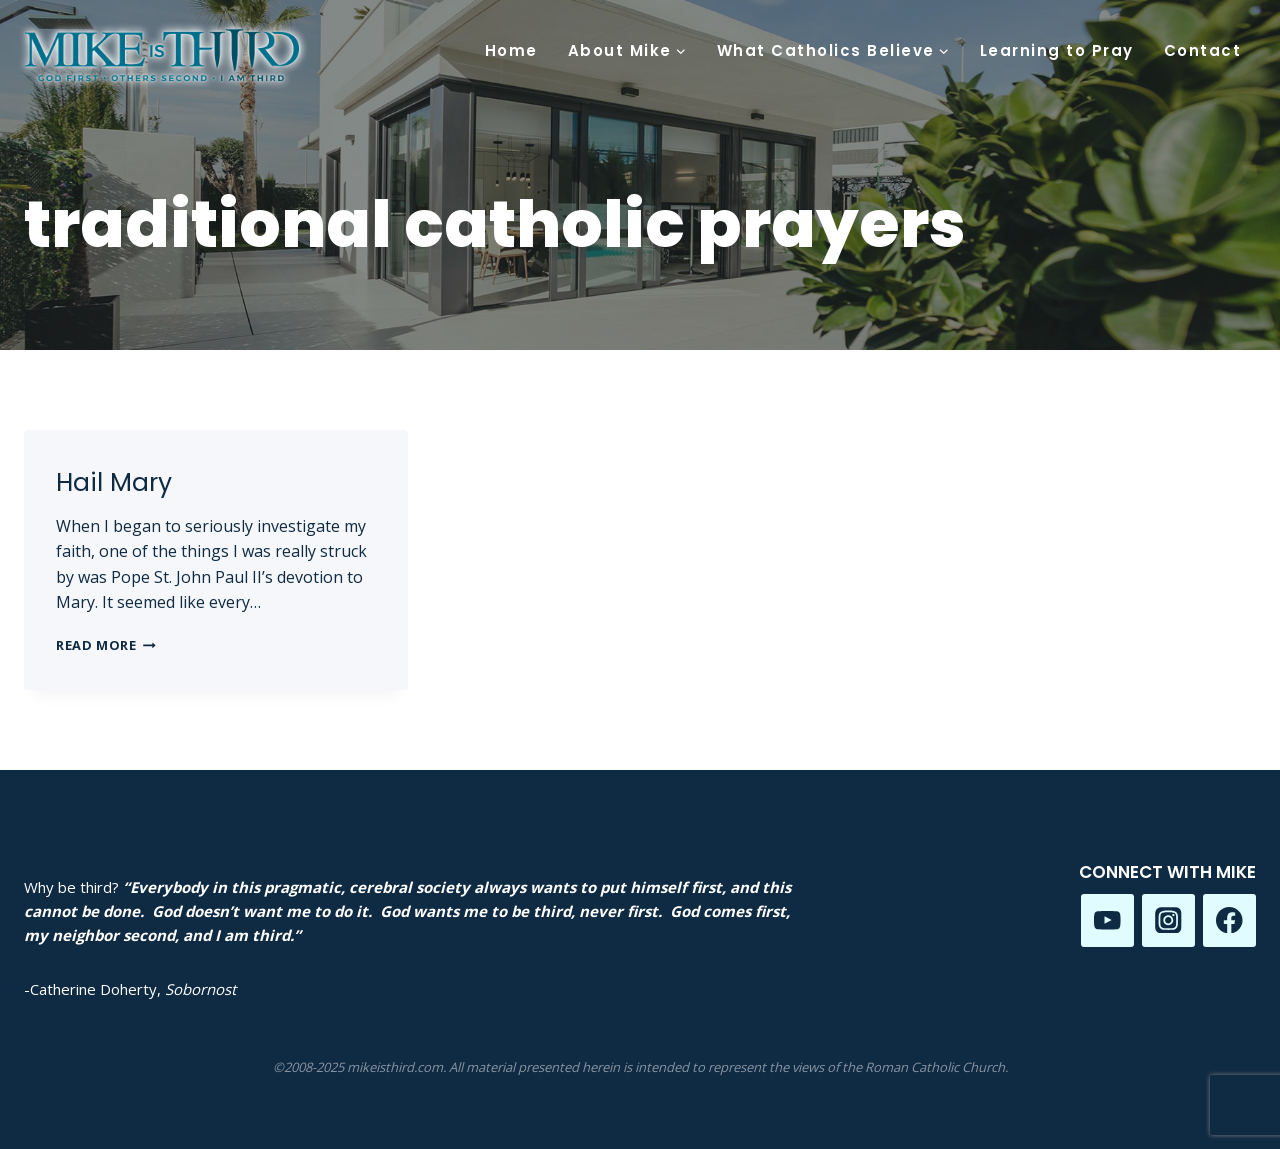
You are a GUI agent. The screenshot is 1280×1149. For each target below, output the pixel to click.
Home (511, 50)
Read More (106, 645)
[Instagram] (1168, 920)
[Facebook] (1229, 920)
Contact (1203, 50)
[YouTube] (1107, 920)
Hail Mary (114, 482)
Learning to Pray (1057, 50)
